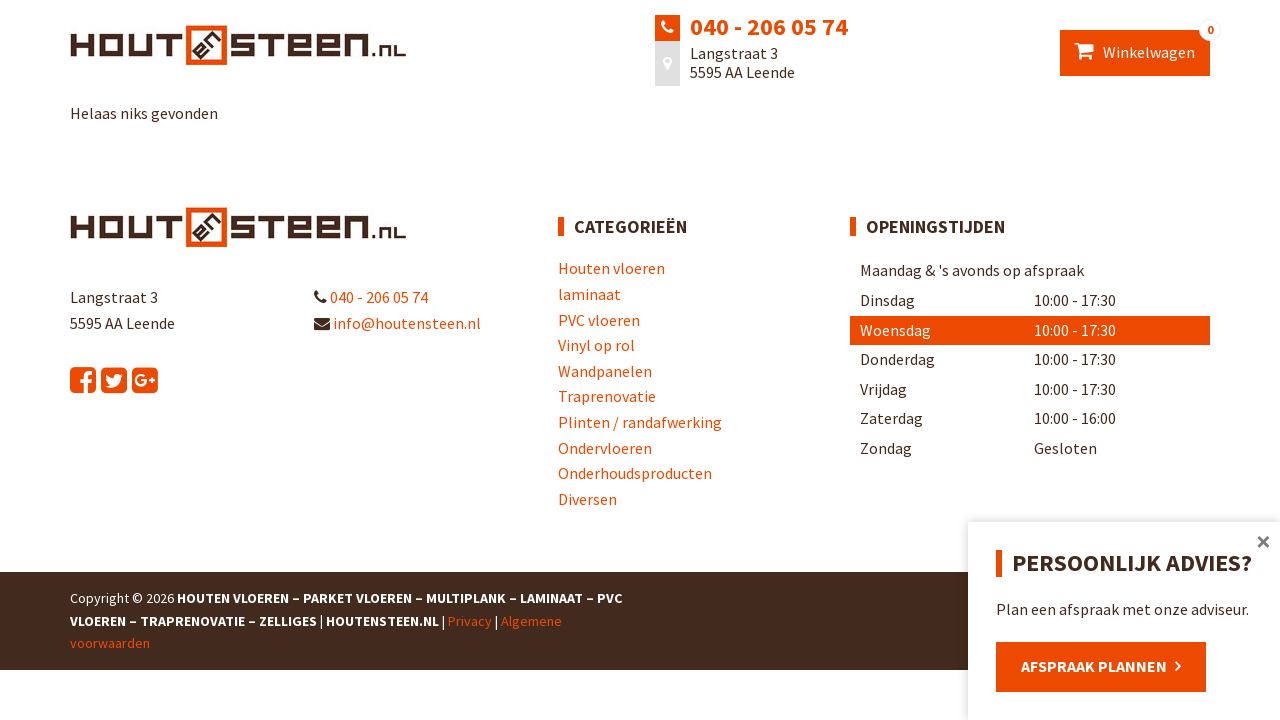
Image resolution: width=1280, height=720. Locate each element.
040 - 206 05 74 (769, 26)
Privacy (470, 621)
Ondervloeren (605, 448)
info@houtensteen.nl (397, 323)
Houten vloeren (611, 268)
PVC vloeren (599, 320)
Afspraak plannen (1094, 666)
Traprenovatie (607, 396)
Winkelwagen (1142, 46)
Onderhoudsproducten (635, 473)
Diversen (587, 499)
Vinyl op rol (596, 345)
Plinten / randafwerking (640, 422)
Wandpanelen (605, 371)
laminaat (589, 294)
